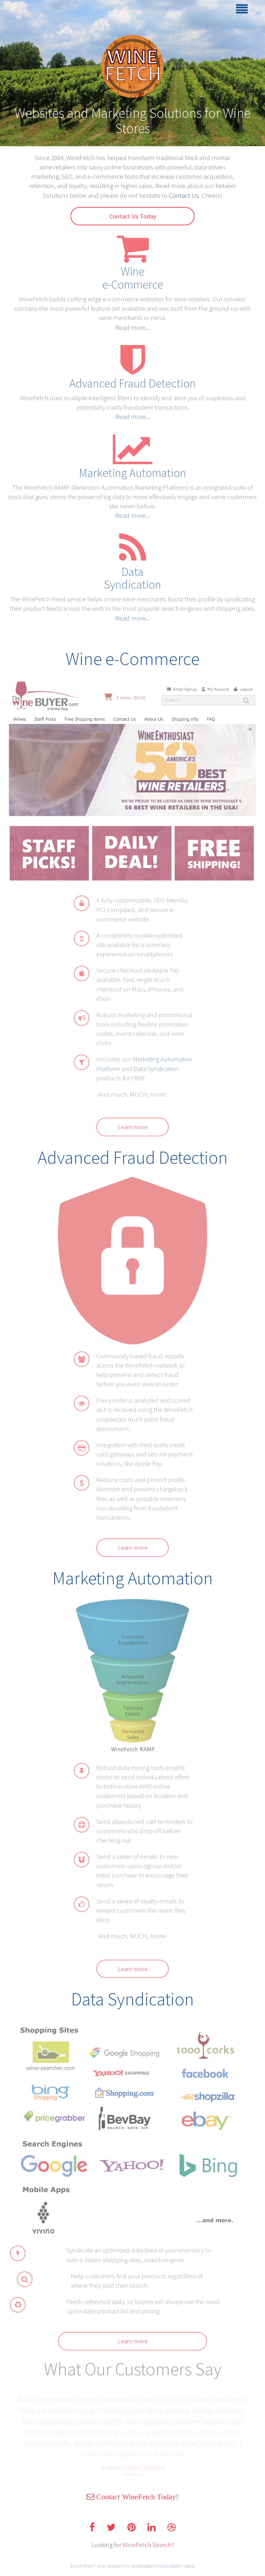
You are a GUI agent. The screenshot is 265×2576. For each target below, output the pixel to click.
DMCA (190, 2566)
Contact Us (184, 195)
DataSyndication (132, 573)
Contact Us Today (132, 216)
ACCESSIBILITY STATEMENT (157, 2566)
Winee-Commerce (132, 273)
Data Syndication (156, 1072)
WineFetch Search (146, 2544)
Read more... (132, 322)
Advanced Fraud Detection (132, 378)
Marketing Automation (132, 467)
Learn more (132, 1131)
